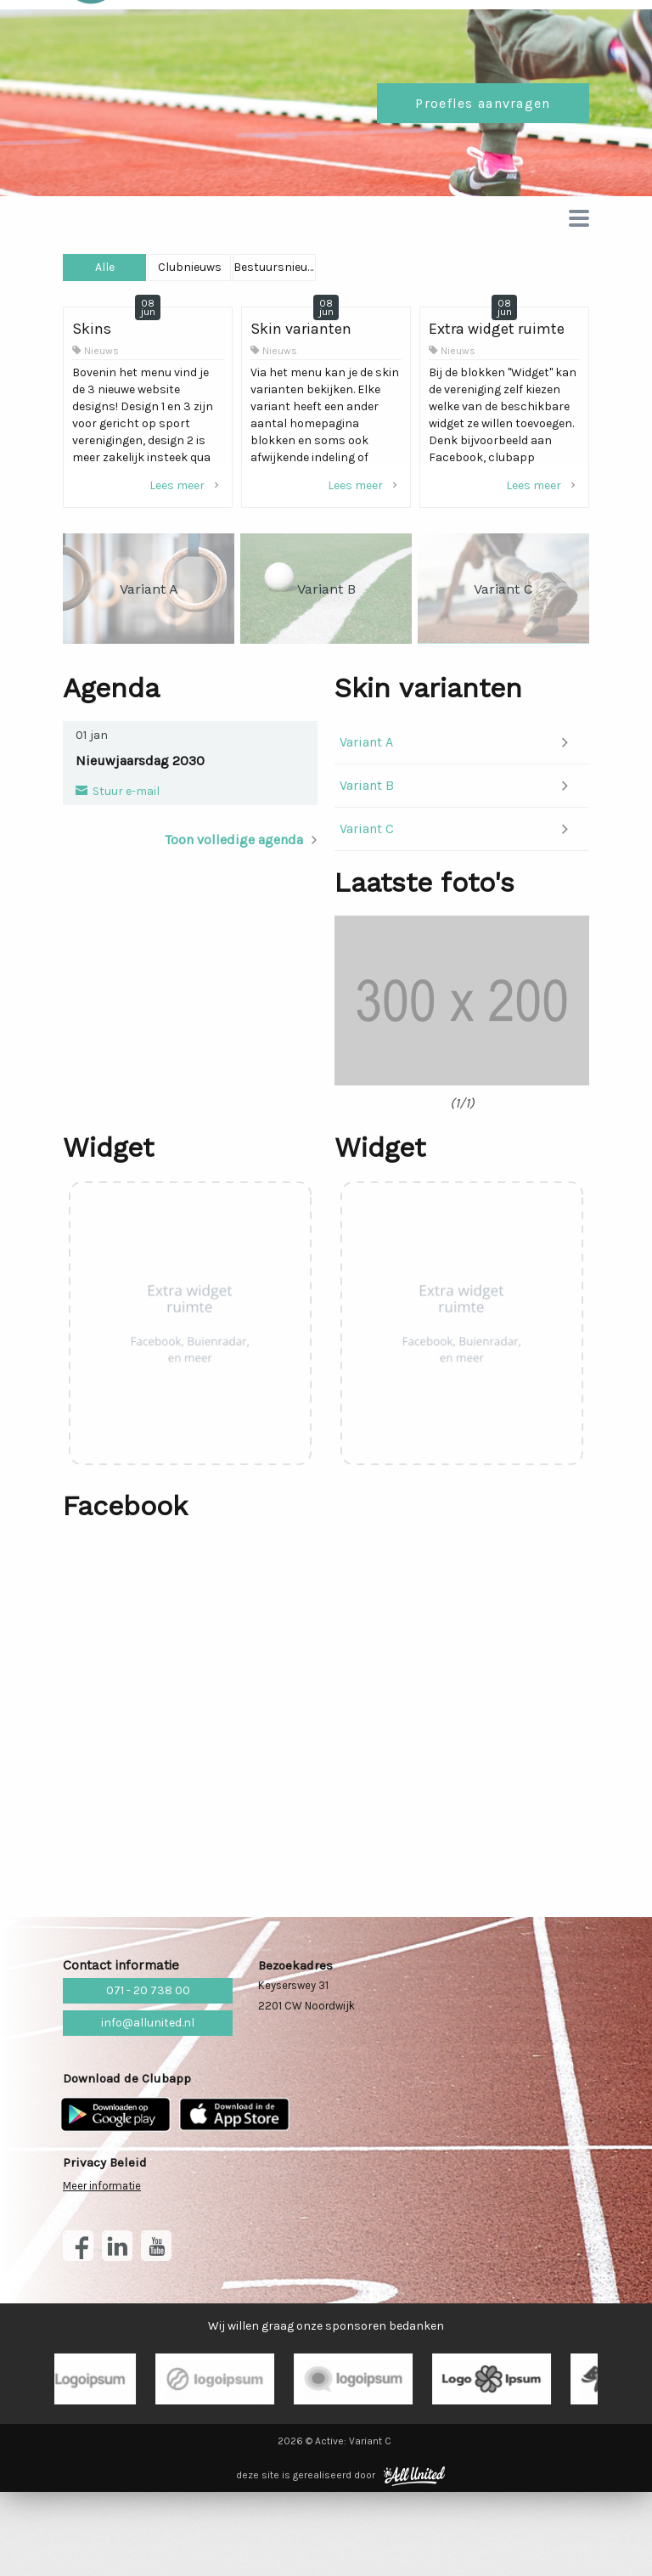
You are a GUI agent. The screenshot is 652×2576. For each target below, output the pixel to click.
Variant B (367, 844)
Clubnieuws (325, 325)
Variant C (367, 887)
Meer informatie (102, 2269)
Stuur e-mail (125, 850)
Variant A (366, 800)
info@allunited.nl (147, 2107)
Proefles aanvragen (482, 162)
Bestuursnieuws (501, 325)
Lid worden (515, 33)
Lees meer (186, 544)
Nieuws (101, 409)
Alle (150, 325)
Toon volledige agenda (234, 898)
